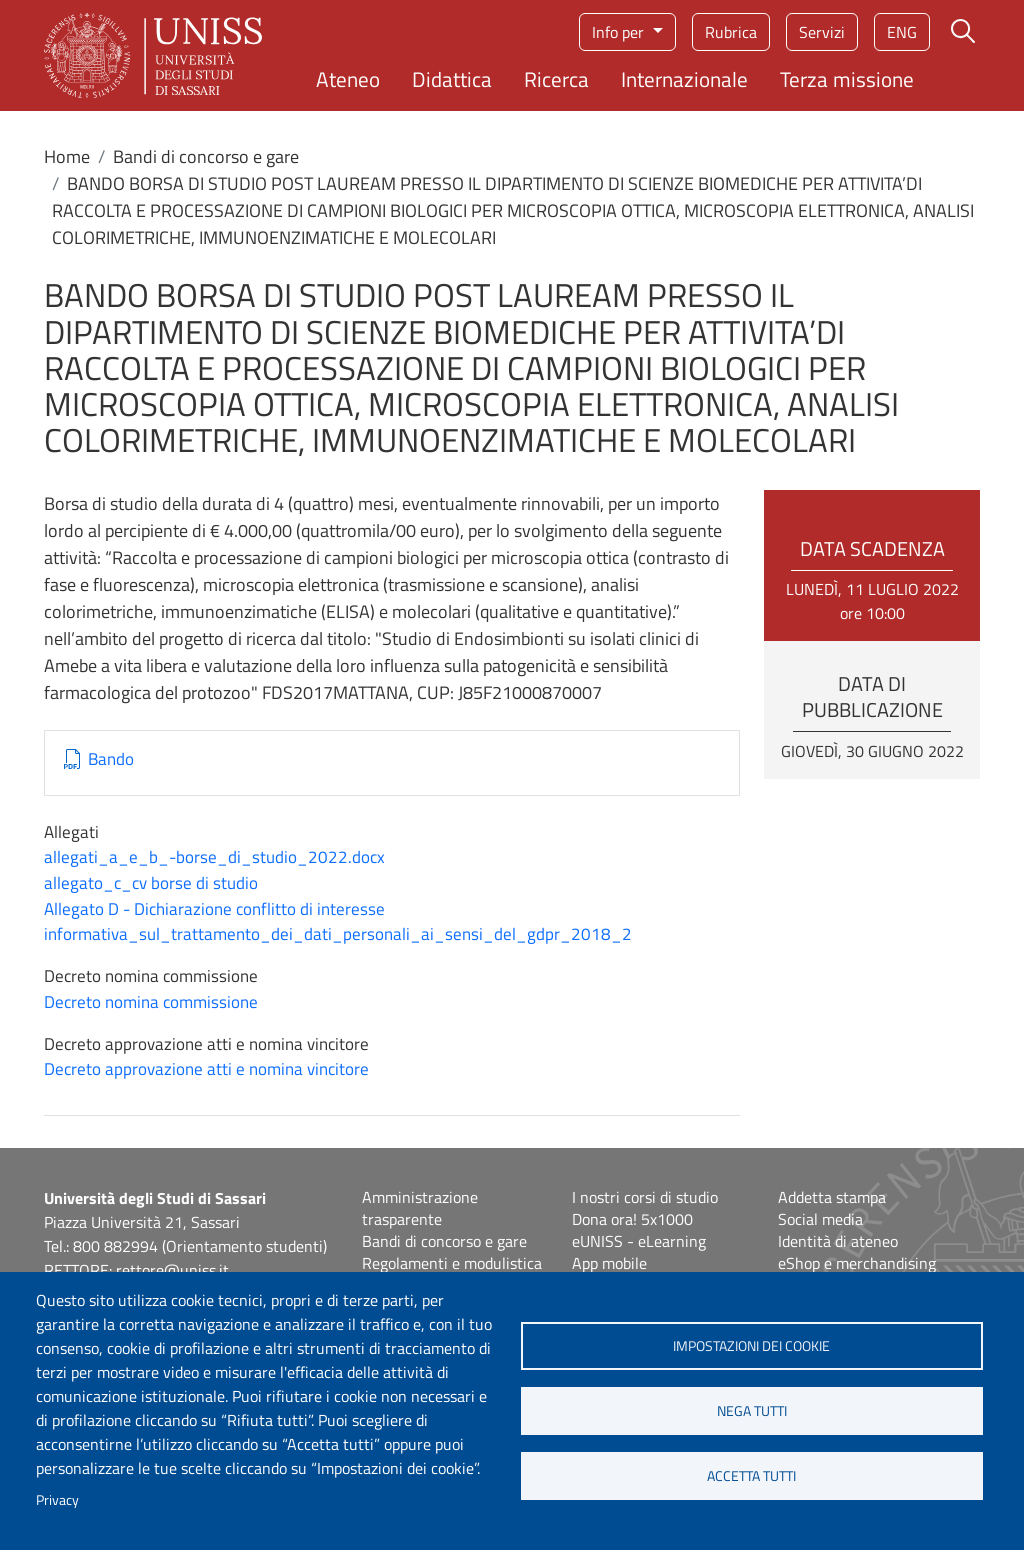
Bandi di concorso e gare (206, 156)
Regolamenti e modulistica (452, 1263)
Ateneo (348, 79)
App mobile (609, 1263)
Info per (620, 32)
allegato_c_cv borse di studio (151, 883)
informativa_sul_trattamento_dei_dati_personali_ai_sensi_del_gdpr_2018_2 (338, 934)
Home (67, 156)
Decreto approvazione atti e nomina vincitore (206, 1069)
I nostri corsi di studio (645, 1197)
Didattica (452, 79)
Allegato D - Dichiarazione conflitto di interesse (214, 909)
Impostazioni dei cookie (751, 1346)
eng (902, 32)
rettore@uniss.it (172, 1270)
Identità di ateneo (838, 1241)
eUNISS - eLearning (639, 1241)
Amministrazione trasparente (420, 1208)
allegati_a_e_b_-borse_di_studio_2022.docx (214, 857)
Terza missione (847, 79)
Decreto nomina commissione (151, 1002)
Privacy (57, 1500)
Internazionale (684, 79)
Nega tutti (752, 1411)
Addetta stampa (832, 1197)
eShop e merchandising (857, 1263)
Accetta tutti (751, 1476)
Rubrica (731, 32)
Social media (820, 1219)
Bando (111, 759)
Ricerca (556, 79)
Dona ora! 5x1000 (632, 1219)
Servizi (822, 32)
